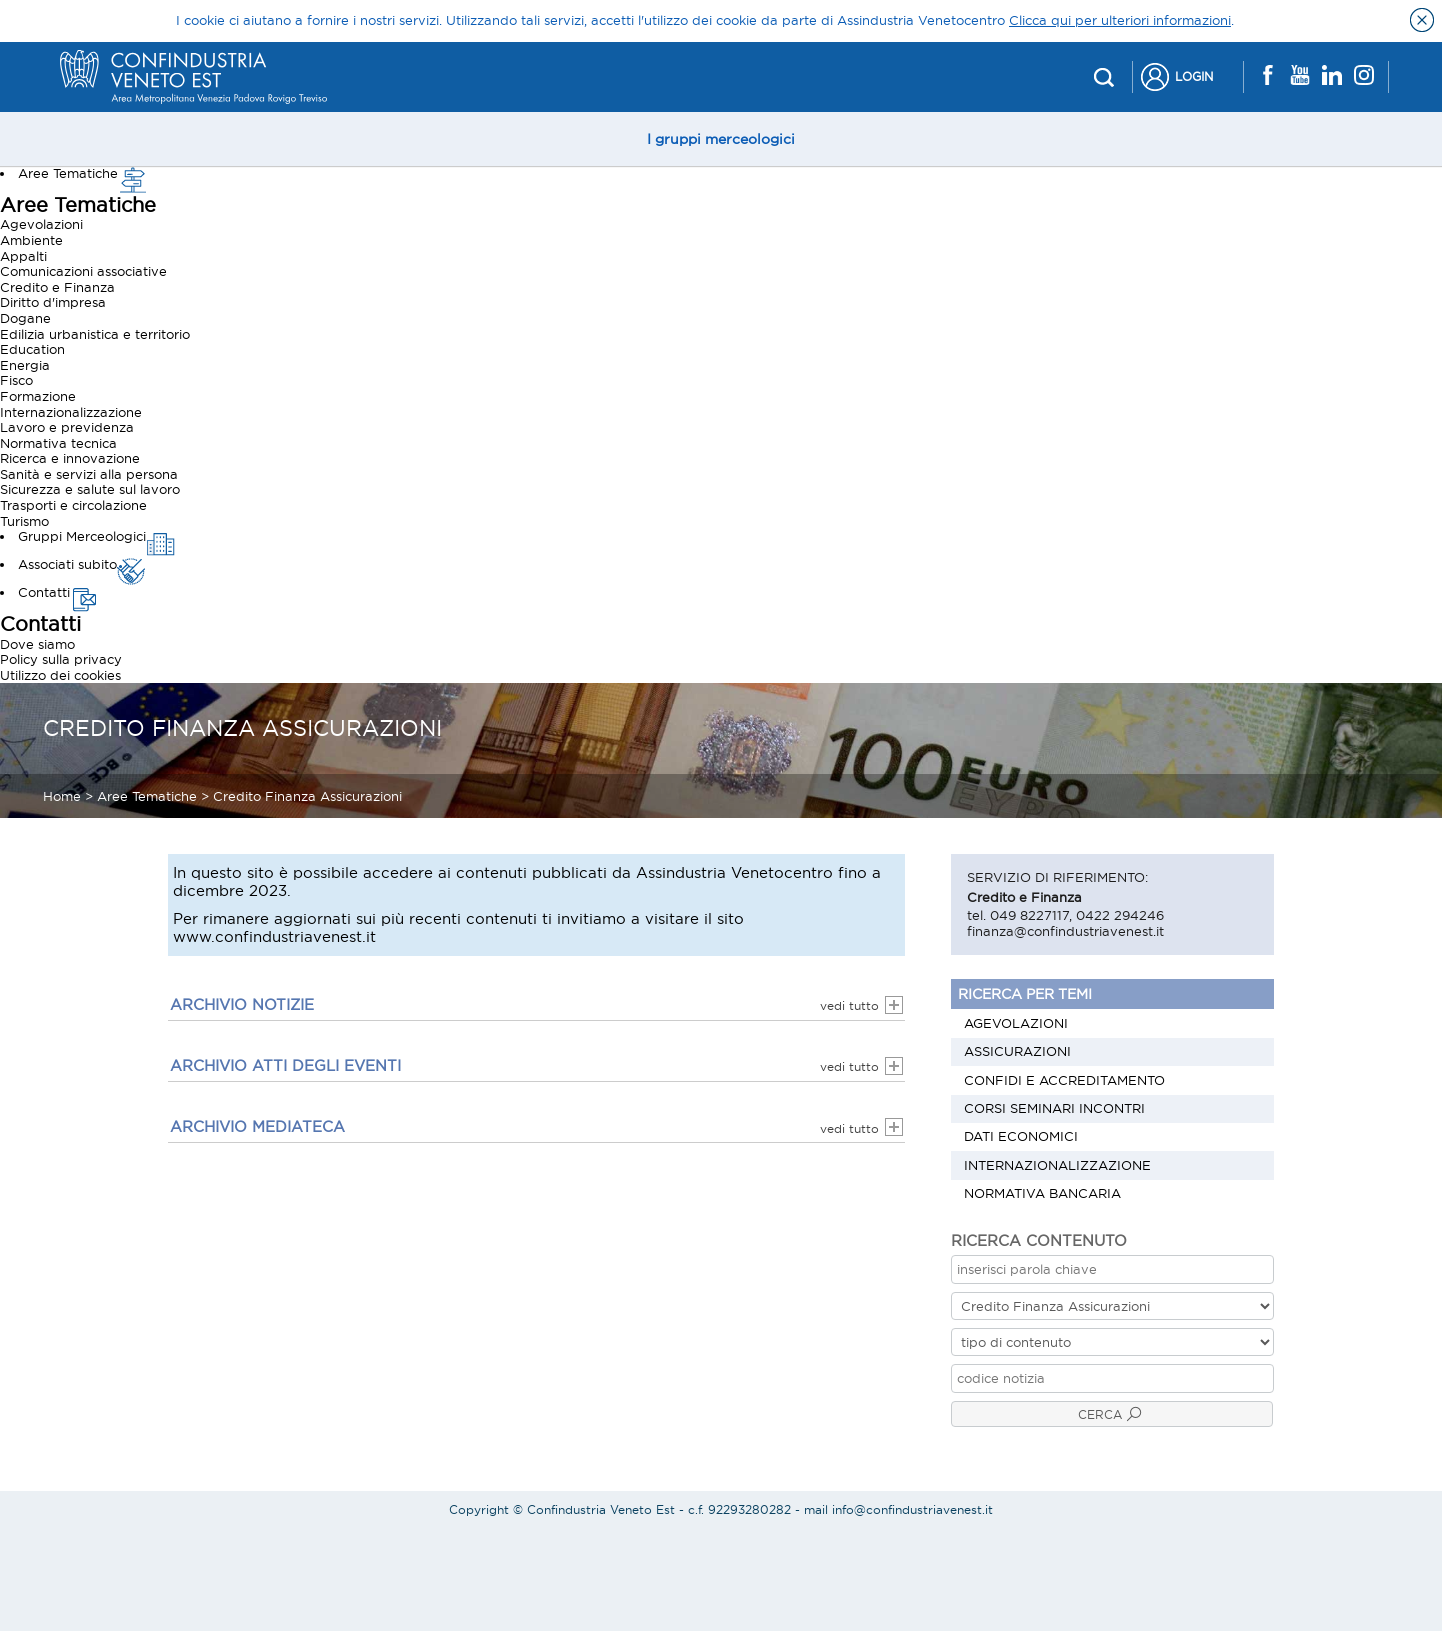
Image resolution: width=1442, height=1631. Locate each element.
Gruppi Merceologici (97, 536)
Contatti (59, 592)
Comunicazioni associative (83, 271)
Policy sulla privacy (61, 659)
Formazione (38, 396)
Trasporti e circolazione (73, 505)
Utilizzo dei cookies (60, 675)
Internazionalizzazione (71, 412)
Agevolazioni (41, 224)
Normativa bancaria (1042, 1193)
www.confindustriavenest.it (274, 936)
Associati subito (81, 564)
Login (1194, 76)
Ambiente (31, 240)
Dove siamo (37, 644)
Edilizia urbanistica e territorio (95, 334)
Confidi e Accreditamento (1064, 1080)
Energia (25, 365)
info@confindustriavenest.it (912, 1509)
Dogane (25, 318)
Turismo (24, 521)
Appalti (23, 256)
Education (32, 349)
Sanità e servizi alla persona (89, 474)
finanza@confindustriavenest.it (1065, 931)
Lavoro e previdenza (67, 427)
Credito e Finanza (57, 287)
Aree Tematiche (83, 173)
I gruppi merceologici (721, 139)
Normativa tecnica (58, 443)
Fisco (16, 380)
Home (62, 796)
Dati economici (1021, 1136)
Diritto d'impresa (53, 302)
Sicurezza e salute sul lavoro (90, 489)
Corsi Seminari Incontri (1054, 1108)
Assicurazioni (1017, 1051)
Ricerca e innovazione (70, 458)
